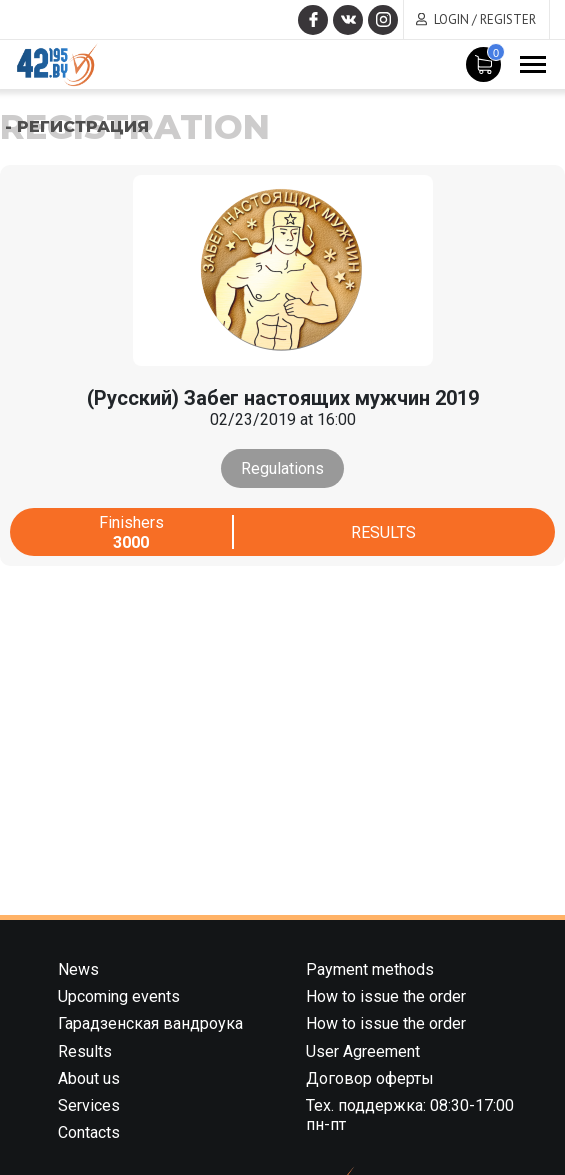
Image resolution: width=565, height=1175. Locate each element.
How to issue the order (386, 996)
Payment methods (370, 969)
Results (383, 532)
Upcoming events (119, 996)
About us (89, 1078)
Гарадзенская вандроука (150, 1023)
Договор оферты (370, 1078)
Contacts (89, 1132)
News (78, 969)
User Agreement (363, 1051)
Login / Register (485, 19)
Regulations (282, 468)
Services (89, 1105)
